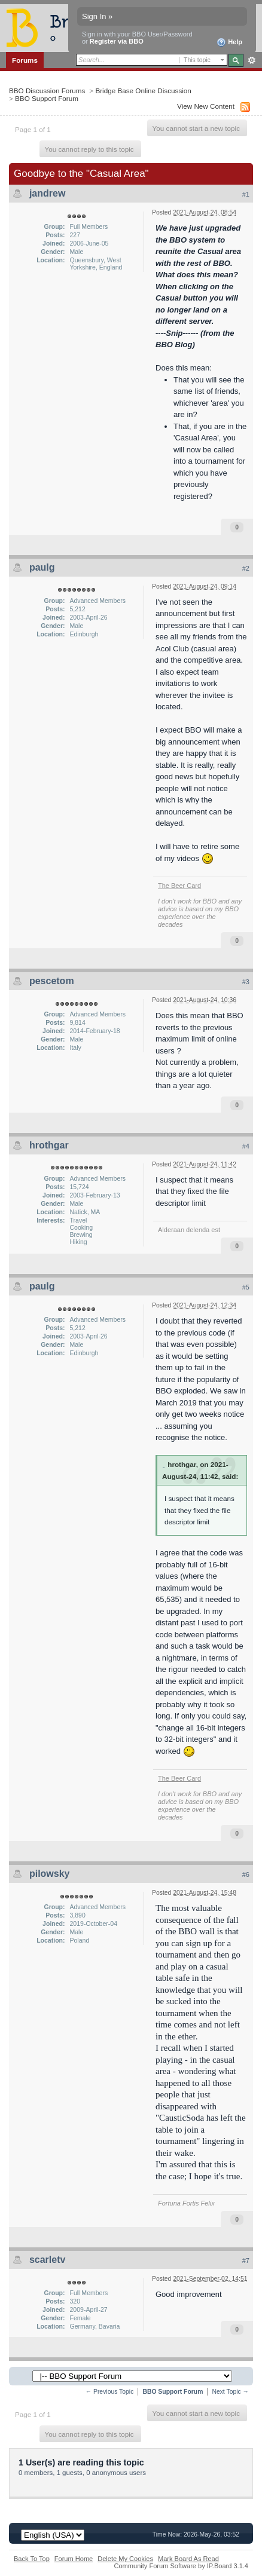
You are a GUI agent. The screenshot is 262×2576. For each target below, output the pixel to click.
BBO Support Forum (46, 98)
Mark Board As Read (188, 2558)
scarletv (47, 2260)
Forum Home (73, 2558)
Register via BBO (117, 41)
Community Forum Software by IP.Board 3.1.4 (181, 2565)
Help (229, 42)
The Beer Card (179, 885)
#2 (245, 568)
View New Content (205, 106)
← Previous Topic (110, 2391)
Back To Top (32, 2558)
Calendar (105, 75)
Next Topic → (230, 2391)
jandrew (47, 193)
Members (64, 75)
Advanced (251, 60)
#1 (245, 194)
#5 (245, 1287)
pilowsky (49, 1874)
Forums (25, 60)
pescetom (51, 981)
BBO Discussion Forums (47, 90)
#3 (245, 981)
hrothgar (49, 1145)
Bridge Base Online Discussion (143, 90)
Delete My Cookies (125, 2558)
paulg (42, 567)
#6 (245, 1874)
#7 (245, 2260)
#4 (245, 1146)
